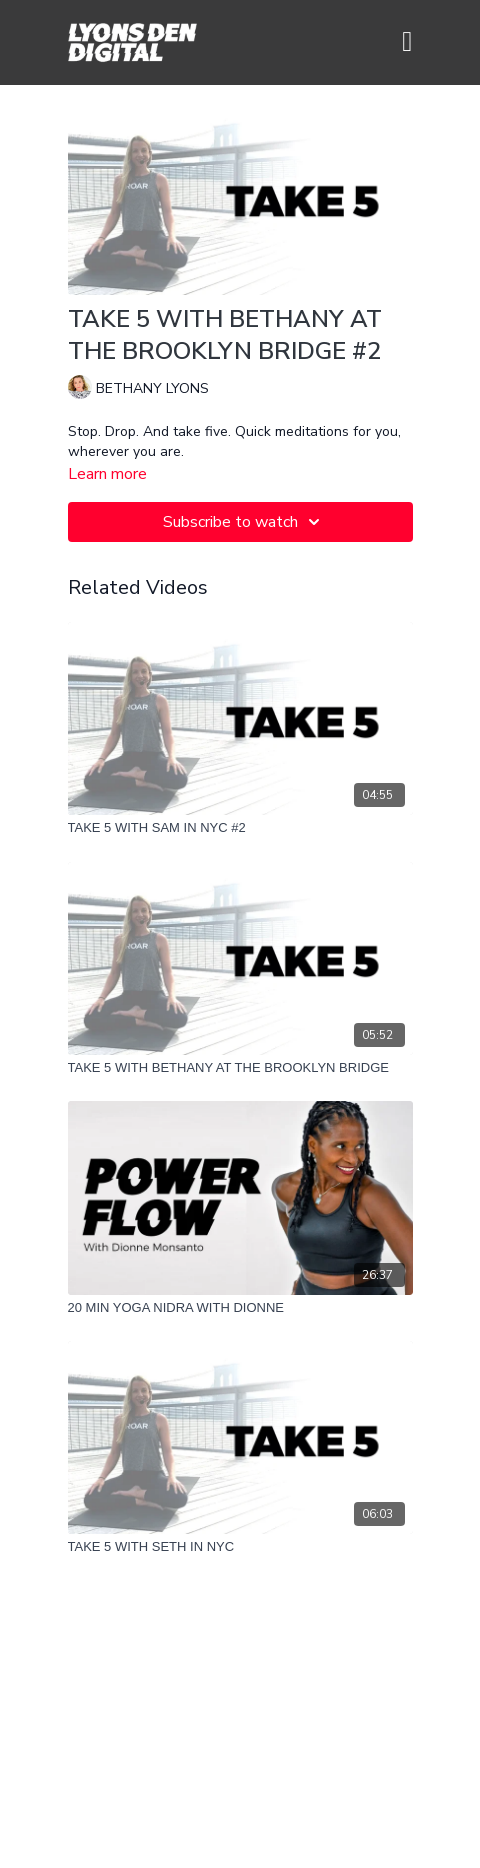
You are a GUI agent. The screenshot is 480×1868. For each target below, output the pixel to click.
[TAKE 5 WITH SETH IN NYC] (240, 1547)
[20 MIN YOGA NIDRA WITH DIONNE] (240, 1308)
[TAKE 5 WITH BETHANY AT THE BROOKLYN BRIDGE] (240, 1068)
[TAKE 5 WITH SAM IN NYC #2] (240, 828)
